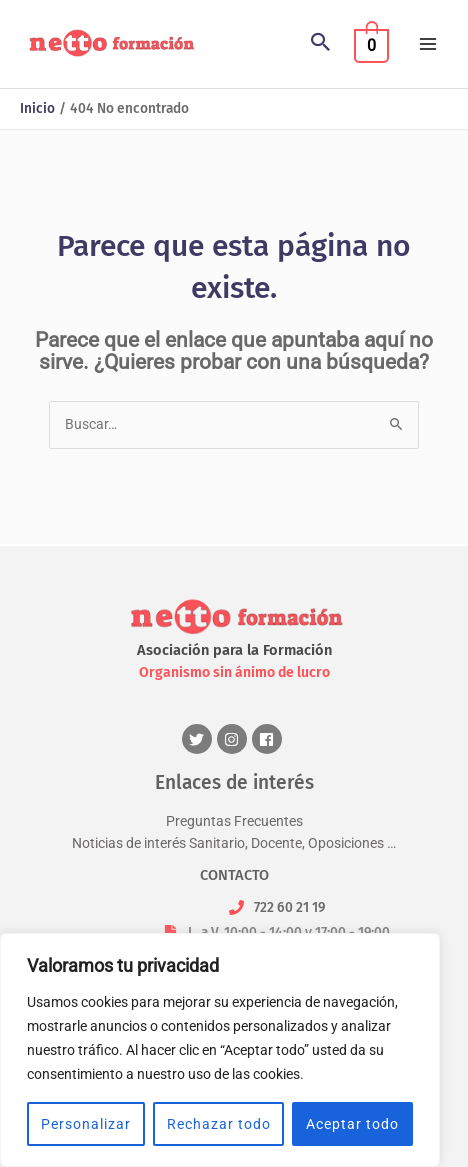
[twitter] (199, 739)
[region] (220, 1050)
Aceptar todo (352, 1124)
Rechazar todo (219, 1124)
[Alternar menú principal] (428, 43)
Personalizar (86, 1124)
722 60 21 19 (289, 906)
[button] (321, 44)
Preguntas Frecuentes (234, 821)
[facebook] (269, 739)
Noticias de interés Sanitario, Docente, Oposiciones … (234, 842)
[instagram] (234, 739)
